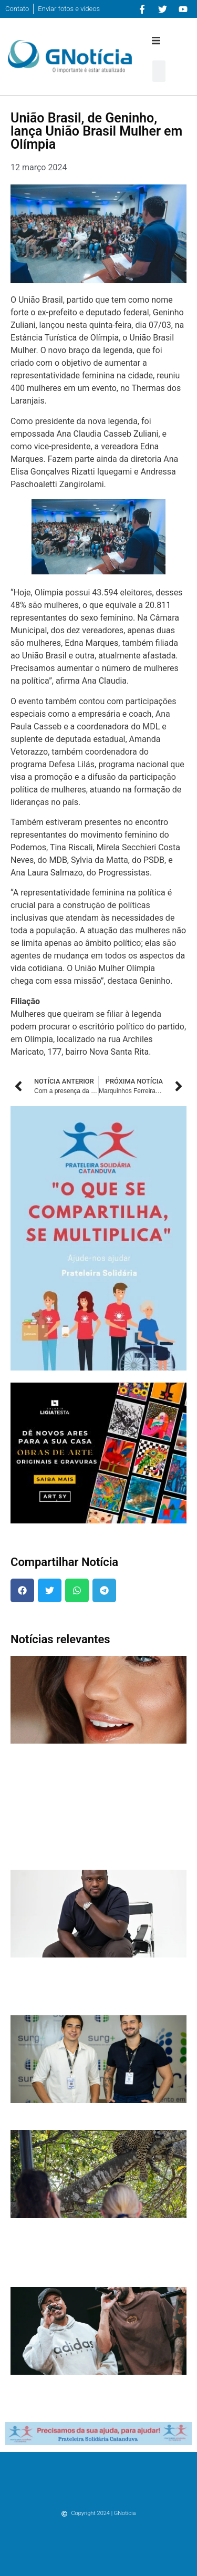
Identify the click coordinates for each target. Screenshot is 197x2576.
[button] (156, 40)
